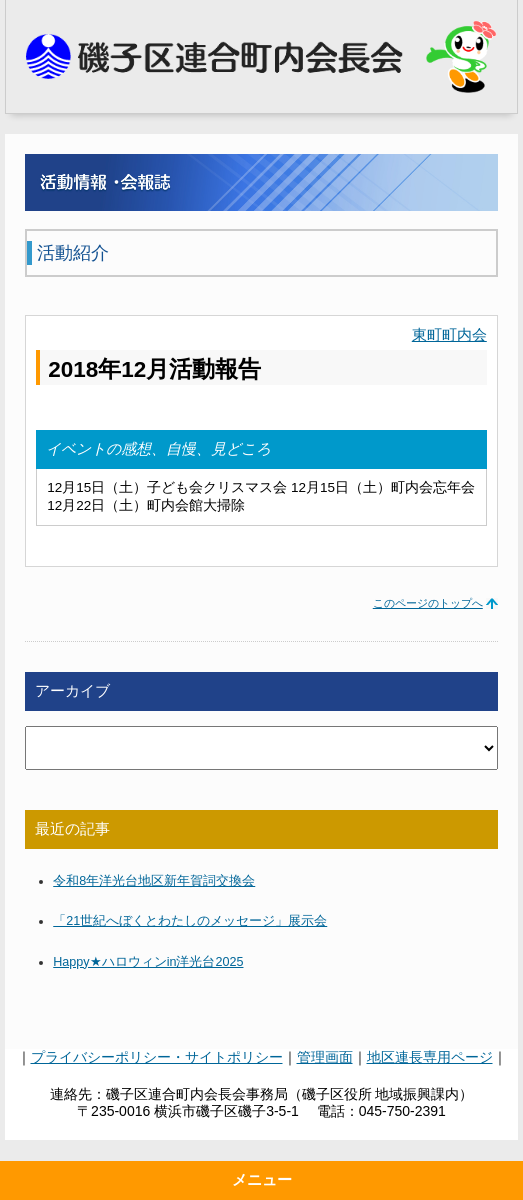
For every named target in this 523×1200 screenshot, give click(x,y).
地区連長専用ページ (430, 1057)
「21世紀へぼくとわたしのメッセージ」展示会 (190, 921)
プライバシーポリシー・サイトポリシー (157, 1057)
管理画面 (325, 1057)
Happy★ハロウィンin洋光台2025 (148, 962)
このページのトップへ (428, 603)
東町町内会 (449, 335)
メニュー (262, 1179)
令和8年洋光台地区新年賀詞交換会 (154, 881)
